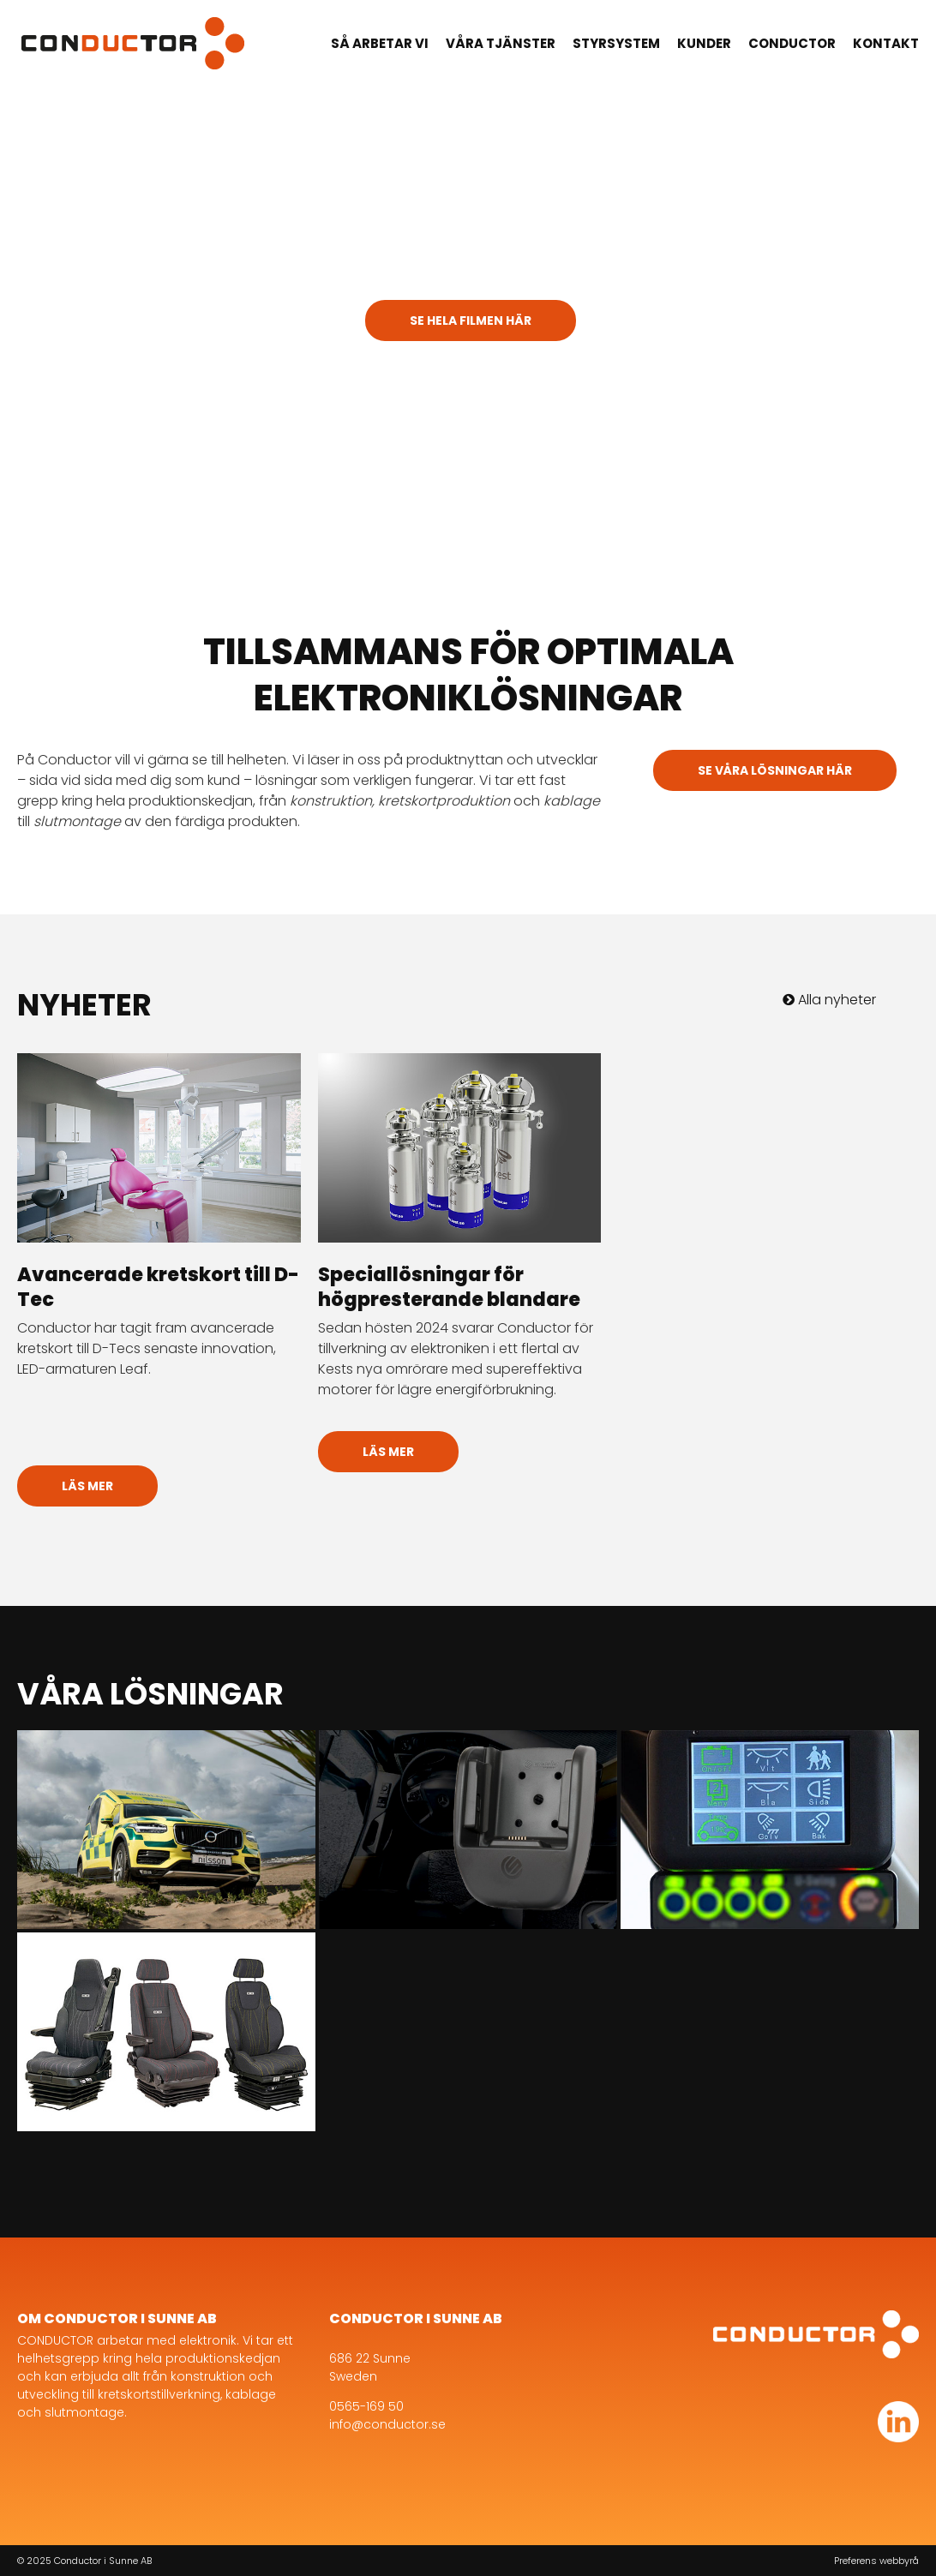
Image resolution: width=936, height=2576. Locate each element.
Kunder (704, 43)
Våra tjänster (500, 43)
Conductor (792, 43)
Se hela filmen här (470, 320)
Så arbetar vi (380, 43)
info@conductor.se (387, 2424)
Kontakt (886, 43)
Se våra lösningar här (775, 770)
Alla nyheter (829, 999)
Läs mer (87, 1486)
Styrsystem (616, 43)
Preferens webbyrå (876, 2560)
